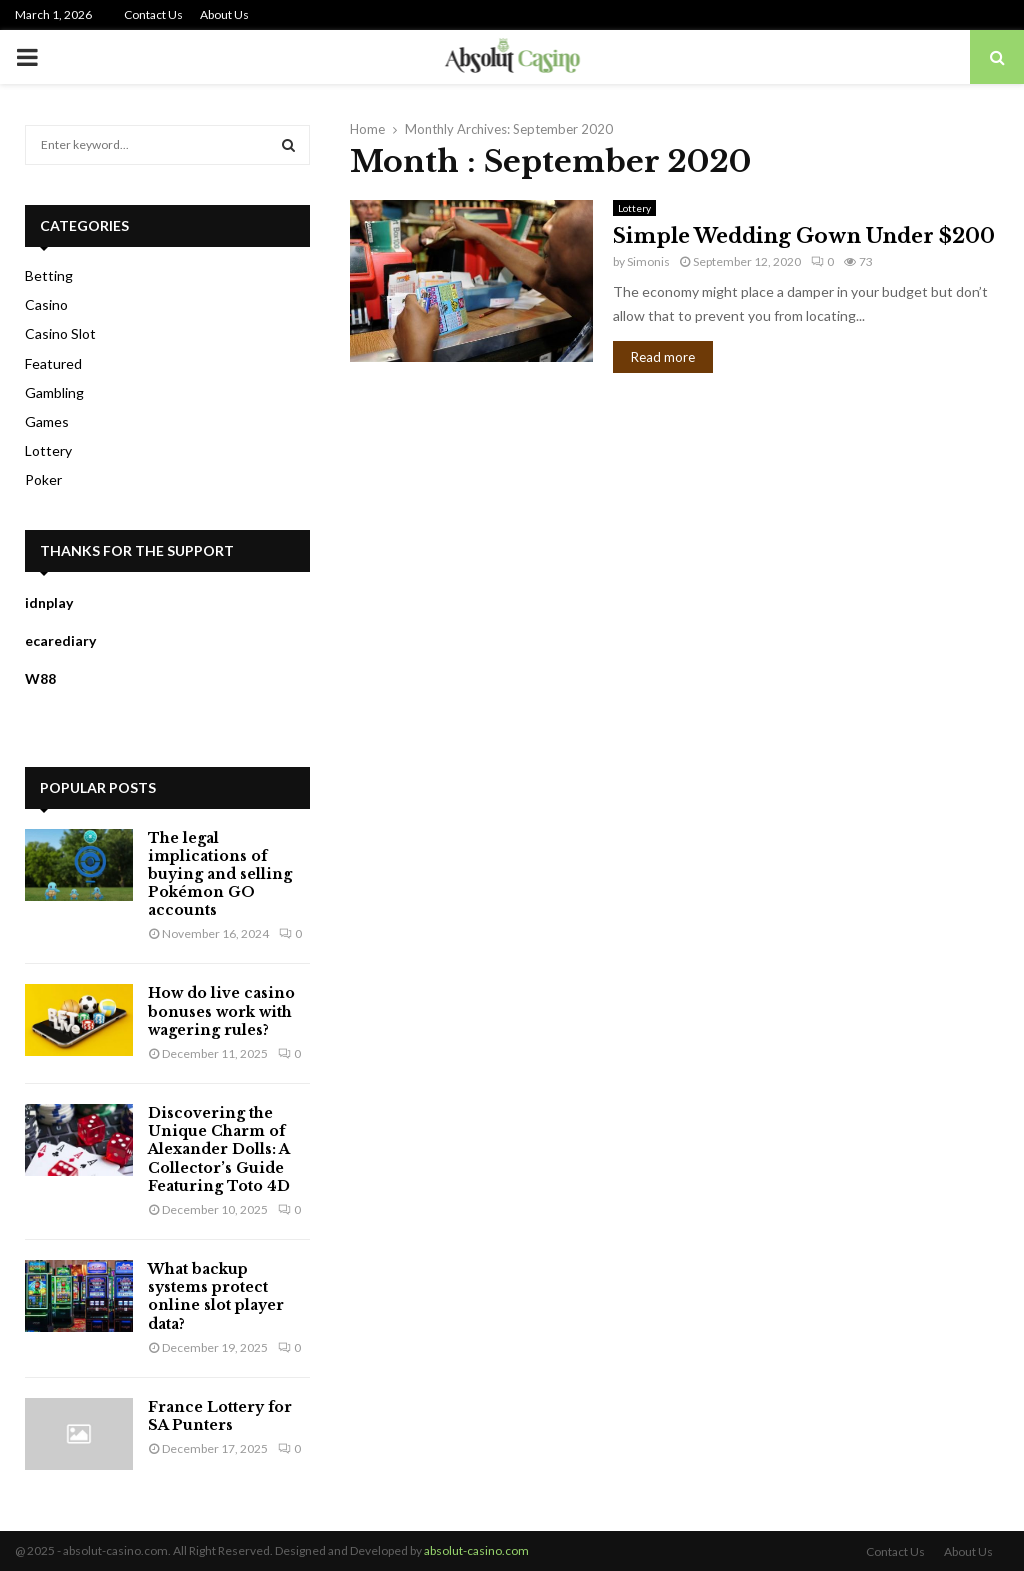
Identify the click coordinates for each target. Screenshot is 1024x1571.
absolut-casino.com (476, 1550)
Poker (43, 479)
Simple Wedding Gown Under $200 (804, 236)
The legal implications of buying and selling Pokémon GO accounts (220, 874)
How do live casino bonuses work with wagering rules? (221, 1011)
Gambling (54, 392)
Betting (49, 275)
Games (47, 421)
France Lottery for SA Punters (220, 1416)
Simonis (648, 261)
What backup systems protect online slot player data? (216, 1296)
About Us (224, 14)
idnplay (49, 602)
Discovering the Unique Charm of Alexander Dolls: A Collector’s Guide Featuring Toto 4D (219, 1149)
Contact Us (153, 14)
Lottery (634, 208)
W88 (40, 678)
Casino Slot (60, 333)
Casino (46, 304)
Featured (53, 363)
